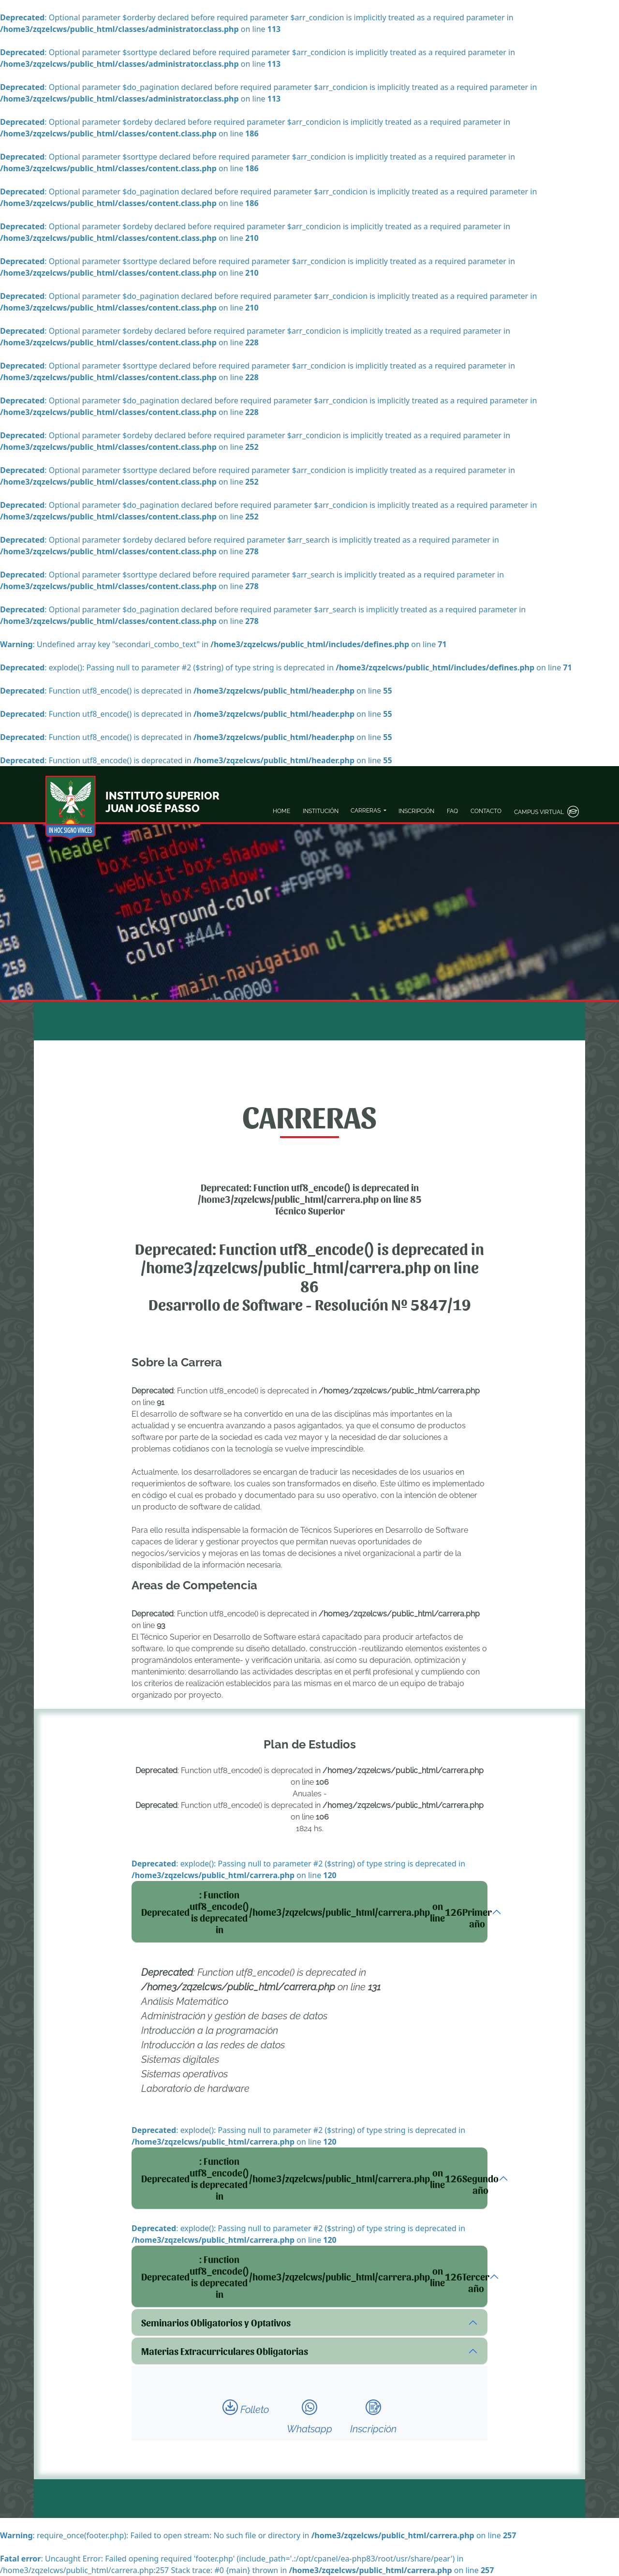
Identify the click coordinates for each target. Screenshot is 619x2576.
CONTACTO (486, 811)
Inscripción (373, 2417)
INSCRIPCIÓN (416, 811)
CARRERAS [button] (366, 810)
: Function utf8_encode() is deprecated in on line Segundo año (314, 2178)
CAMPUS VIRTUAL (546, 811)
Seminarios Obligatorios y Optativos (216, 2322)
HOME (281, 811)
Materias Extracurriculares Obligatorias (224, 2351)
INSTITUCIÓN (321, 811)
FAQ (452, 811)
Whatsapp (309, 2417)
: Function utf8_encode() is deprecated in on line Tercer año (314, 2276)
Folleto (245, 2407)
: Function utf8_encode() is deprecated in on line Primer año (314, 1912)
